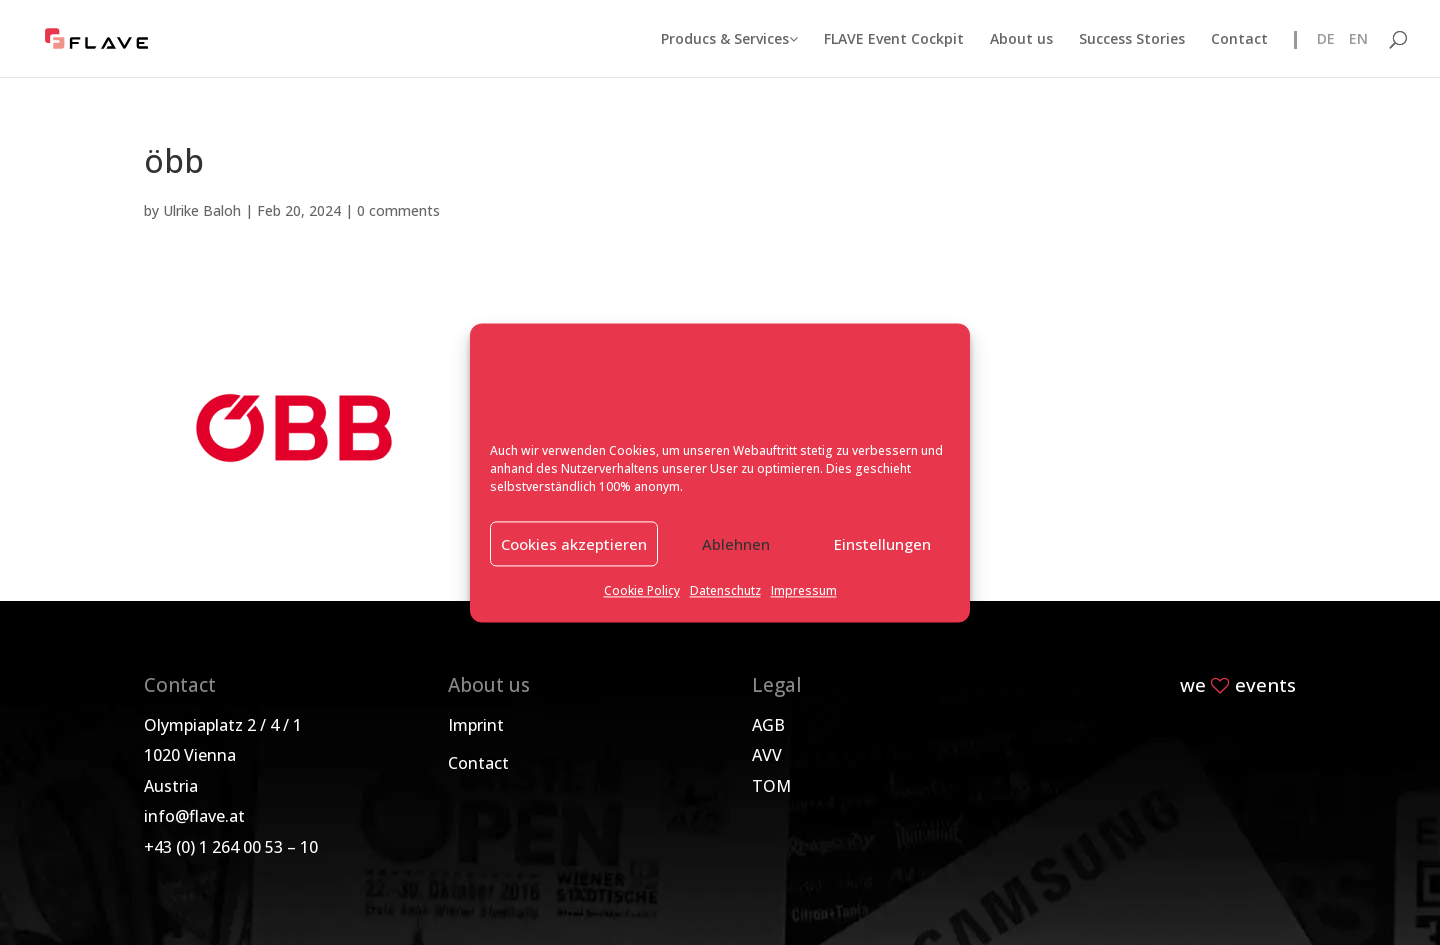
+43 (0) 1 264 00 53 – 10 (231, 847)
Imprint (476, 725)
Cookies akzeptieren (574, 544)
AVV (767, 755)
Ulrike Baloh (202, 210)
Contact (1239, 40)
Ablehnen (736, 544)
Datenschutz (725, 591)
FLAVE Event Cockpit (894, 40)
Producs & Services (729, 40)
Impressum (804, 591)
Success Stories (1132, 40)
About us (1021, 40)
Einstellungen (882, 544)
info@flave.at (194, 816)
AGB (768, 725)
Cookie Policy (642, 591)
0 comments (398, 210)
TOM (771, 786)
